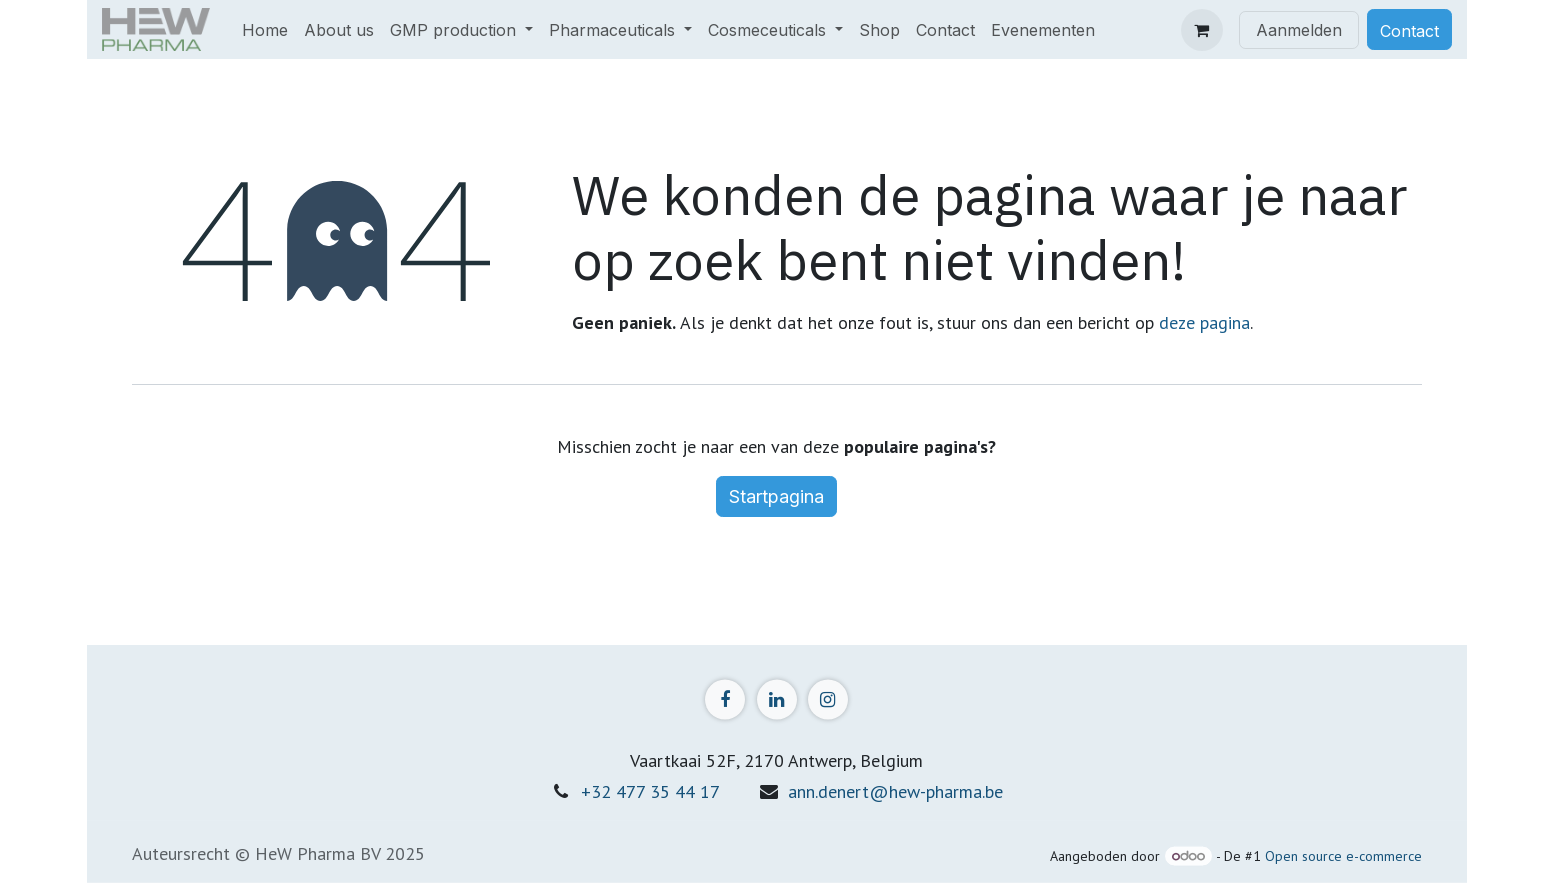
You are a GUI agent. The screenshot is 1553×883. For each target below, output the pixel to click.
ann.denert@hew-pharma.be (895, 791)
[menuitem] (265, 30)
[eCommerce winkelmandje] (1202, 30)
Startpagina (776, 496)
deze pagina (1204, 322)
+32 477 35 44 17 (650, 791)
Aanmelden (1299, 30)
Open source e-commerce (1343, 856)
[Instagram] (828, 699)
